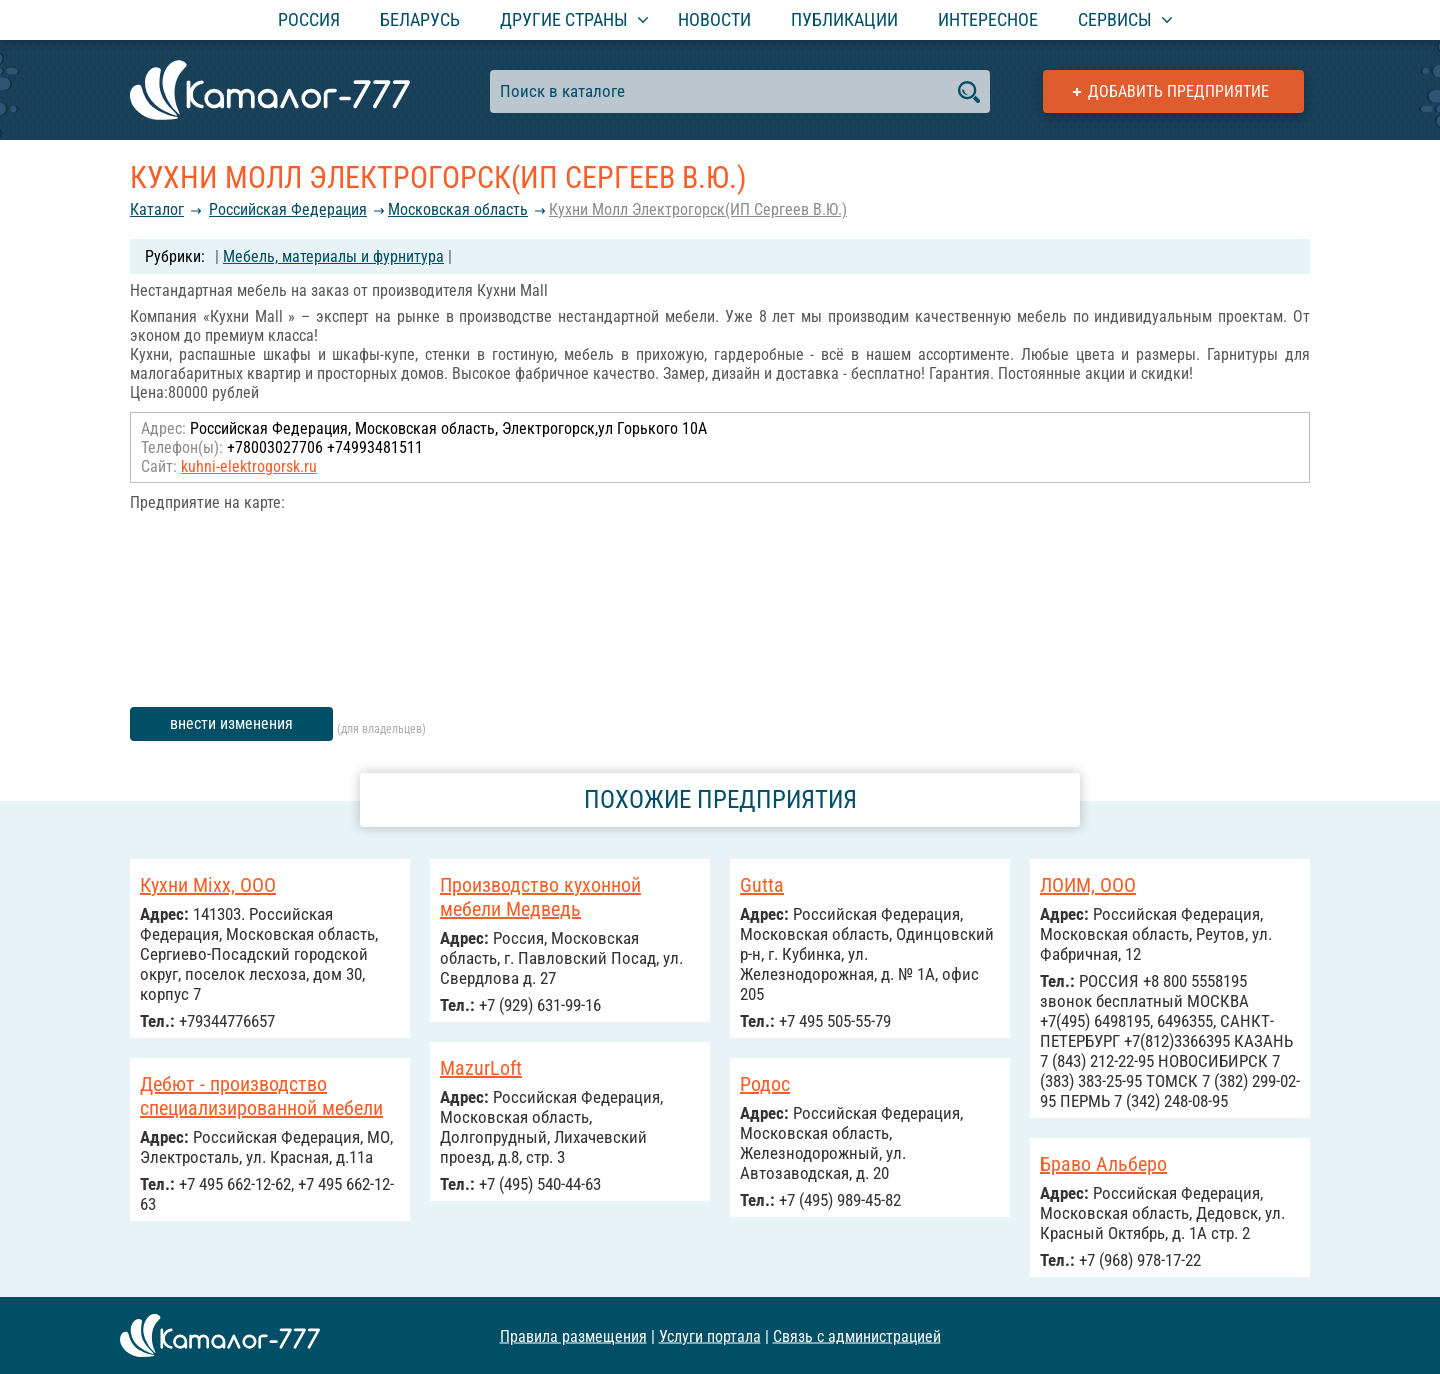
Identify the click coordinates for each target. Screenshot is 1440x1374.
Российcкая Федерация (288, 209)
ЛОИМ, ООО (1088, 885)
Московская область (458, 209)
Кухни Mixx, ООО (208, 885)
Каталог (157, 209)
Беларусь (420, 19)
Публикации (844, 19)
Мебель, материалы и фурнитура (333, 256)
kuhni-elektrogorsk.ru (249, 466)
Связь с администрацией (857, 1335)
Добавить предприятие (1178, 91)
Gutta (762, 885)
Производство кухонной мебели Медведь (540, 897)
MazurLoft (481, 1068)
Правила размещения (573, 1335)
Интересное (988, 19)
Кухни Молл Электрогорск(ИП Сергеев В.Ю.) (698, 209)
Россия (309, 19)
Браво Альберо (1103, 1164)
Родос (765, 1084)
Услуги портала (710, 1335)
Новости (714, 19)
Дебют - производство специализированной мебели (261, 1096)
